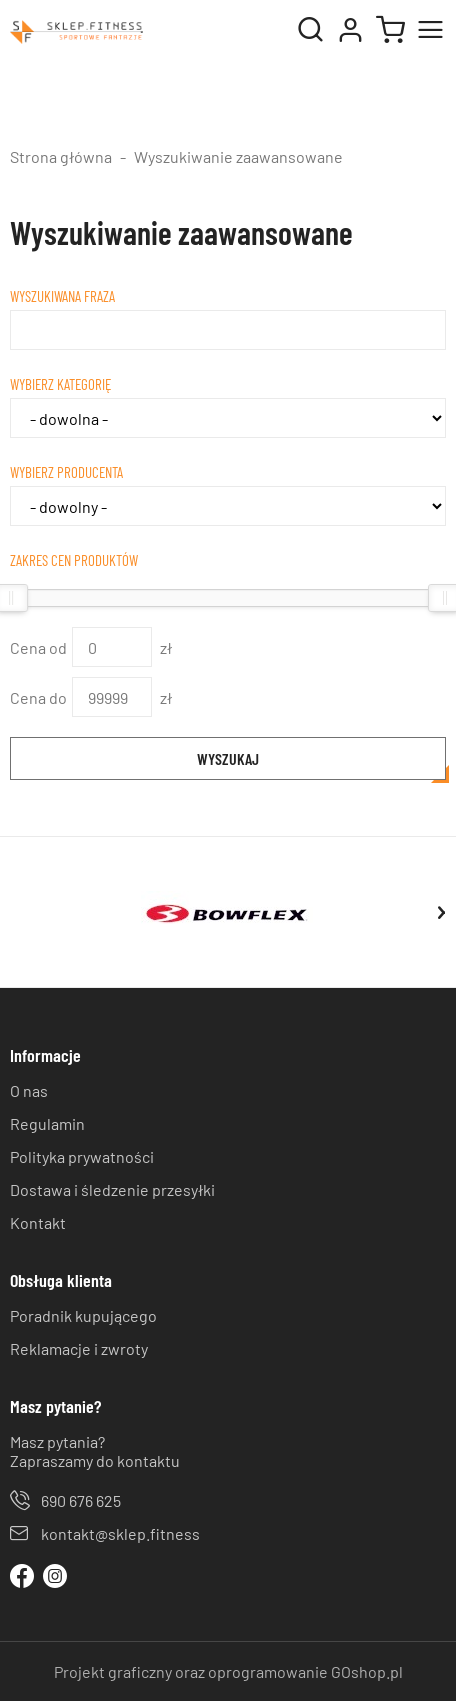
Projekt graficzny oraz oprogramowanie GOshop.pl (228, 1671)
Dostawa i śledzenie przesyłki (112, 1189)
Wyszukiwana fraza (62, 296)
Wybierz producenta (66, 472)
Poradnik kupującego (83, 1315)
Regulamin (47, 1123)
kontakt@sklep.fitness (120, 1533)
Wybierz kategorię (60, 384)
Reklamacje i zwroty (79, 1348)
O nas (29, 1090)
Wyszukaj (228, 758)
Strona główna (61, 156)
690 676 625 (81, 1500)
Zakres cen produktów (74, 560)
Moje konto (350, 30)
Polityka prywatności (82, 1156)
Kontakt (38, 1222)
